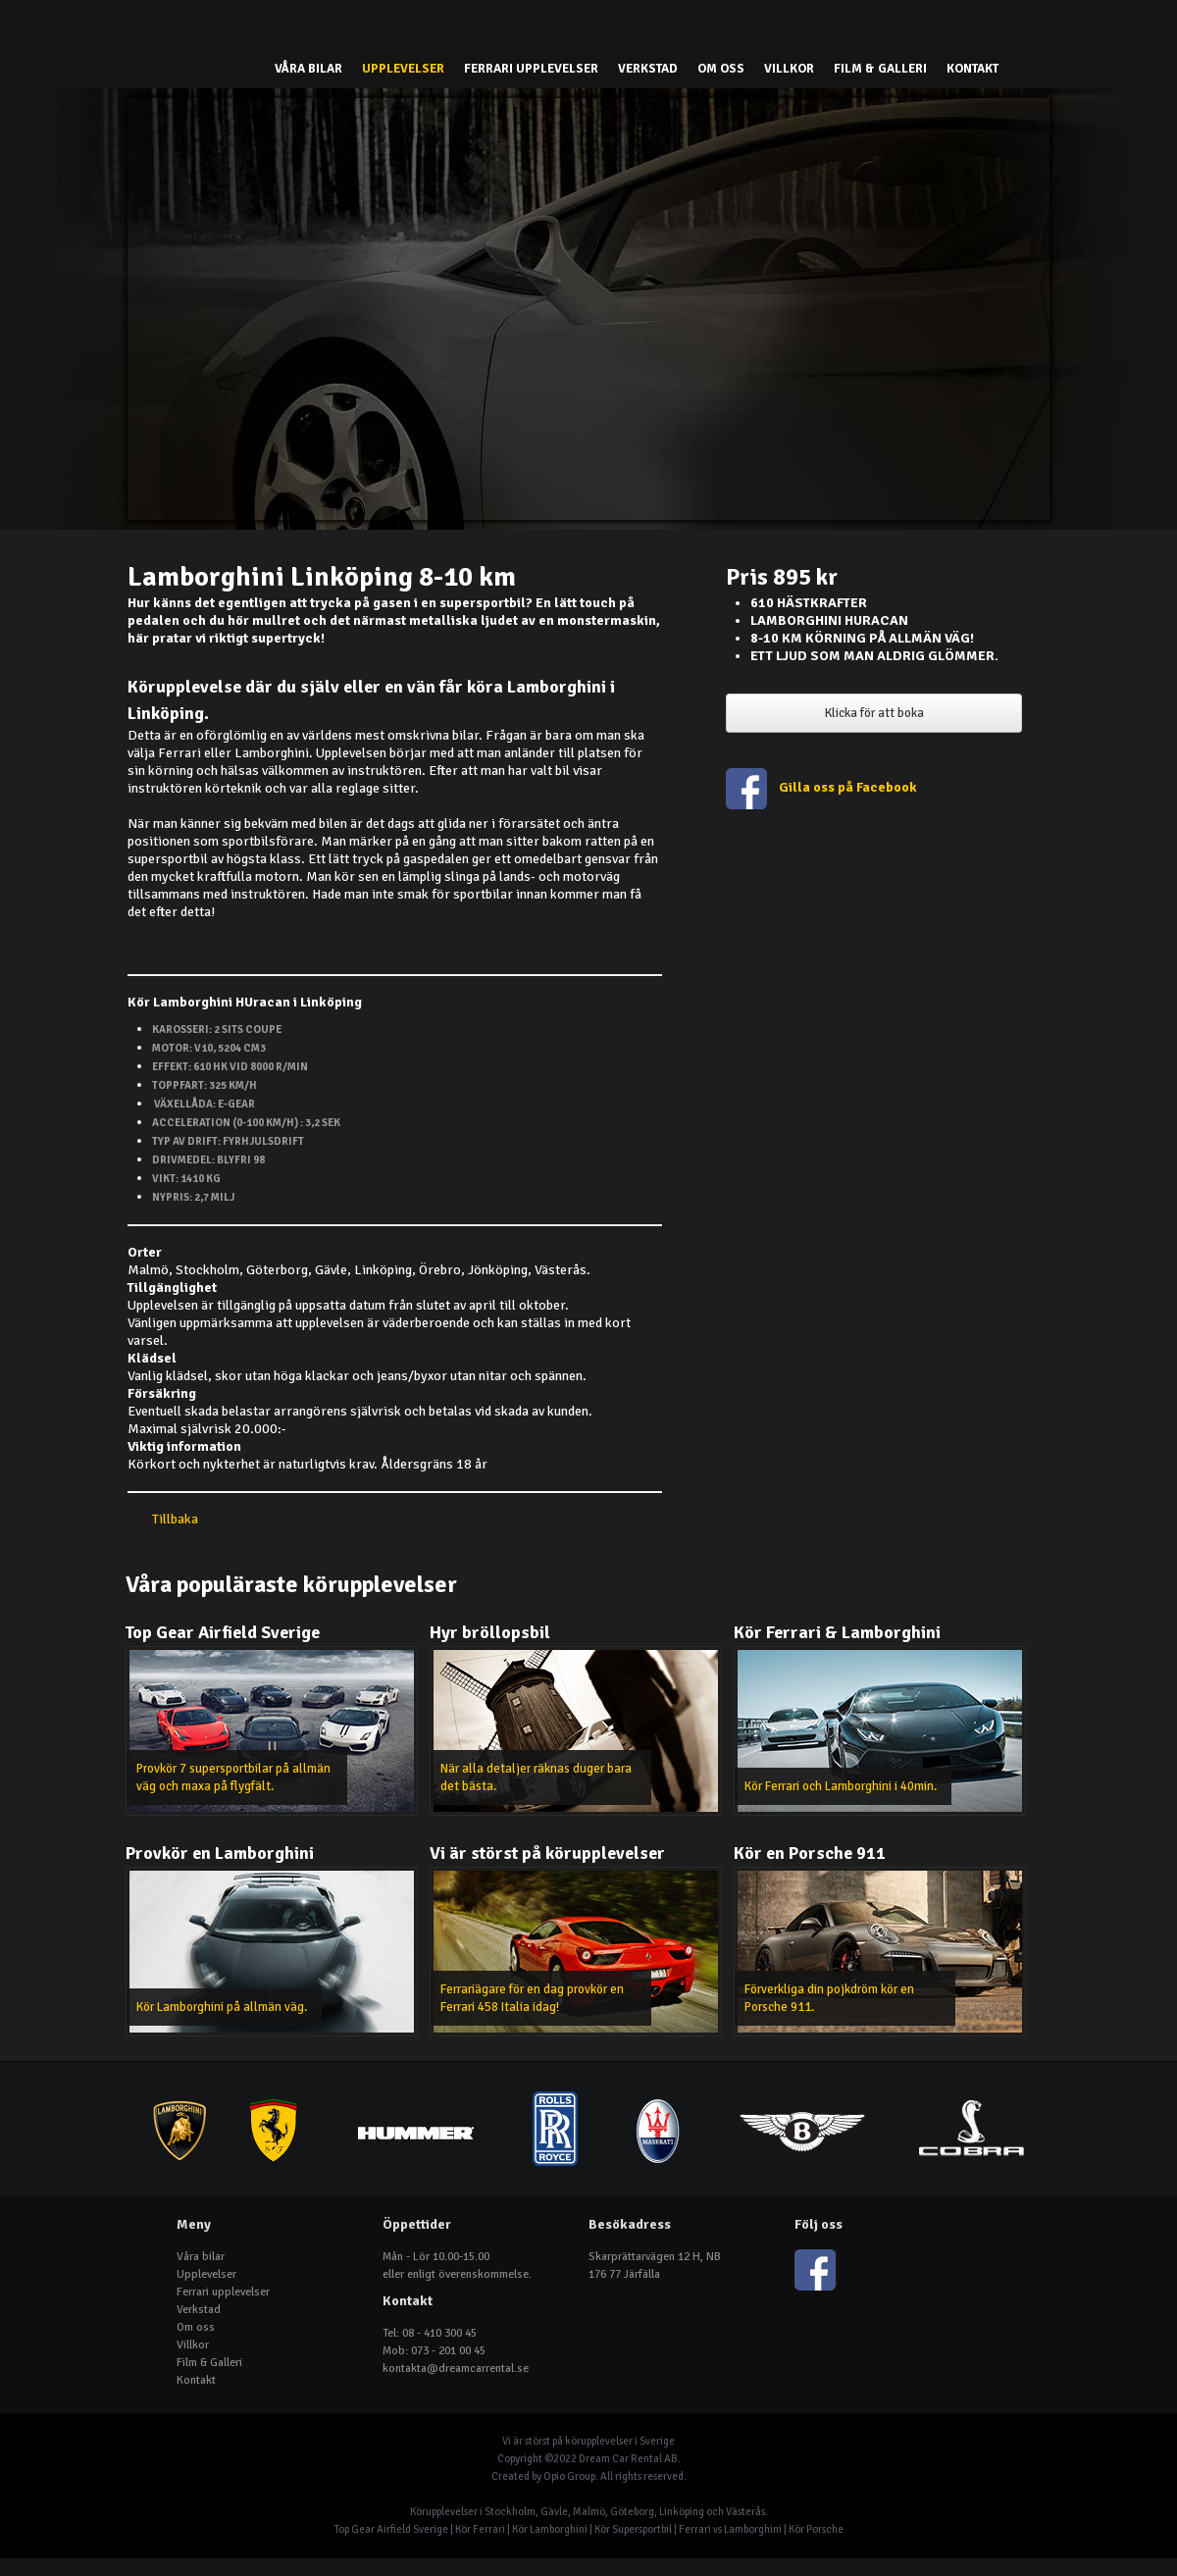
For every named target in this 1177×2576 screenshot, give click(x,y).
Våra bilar (308, 69)
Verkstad (648, 69)
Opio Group (569, 2476)
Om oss (720, 69)
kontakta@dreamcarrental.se (456, 2368)
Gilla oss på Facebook (849, 787)
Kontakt (972, 69)
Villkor (789, 69)
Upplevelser (403, 69)
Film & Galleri (880, 69)
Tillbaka (175, 1519)
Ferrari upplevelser (531, 69)
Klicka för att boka (874, 713)
